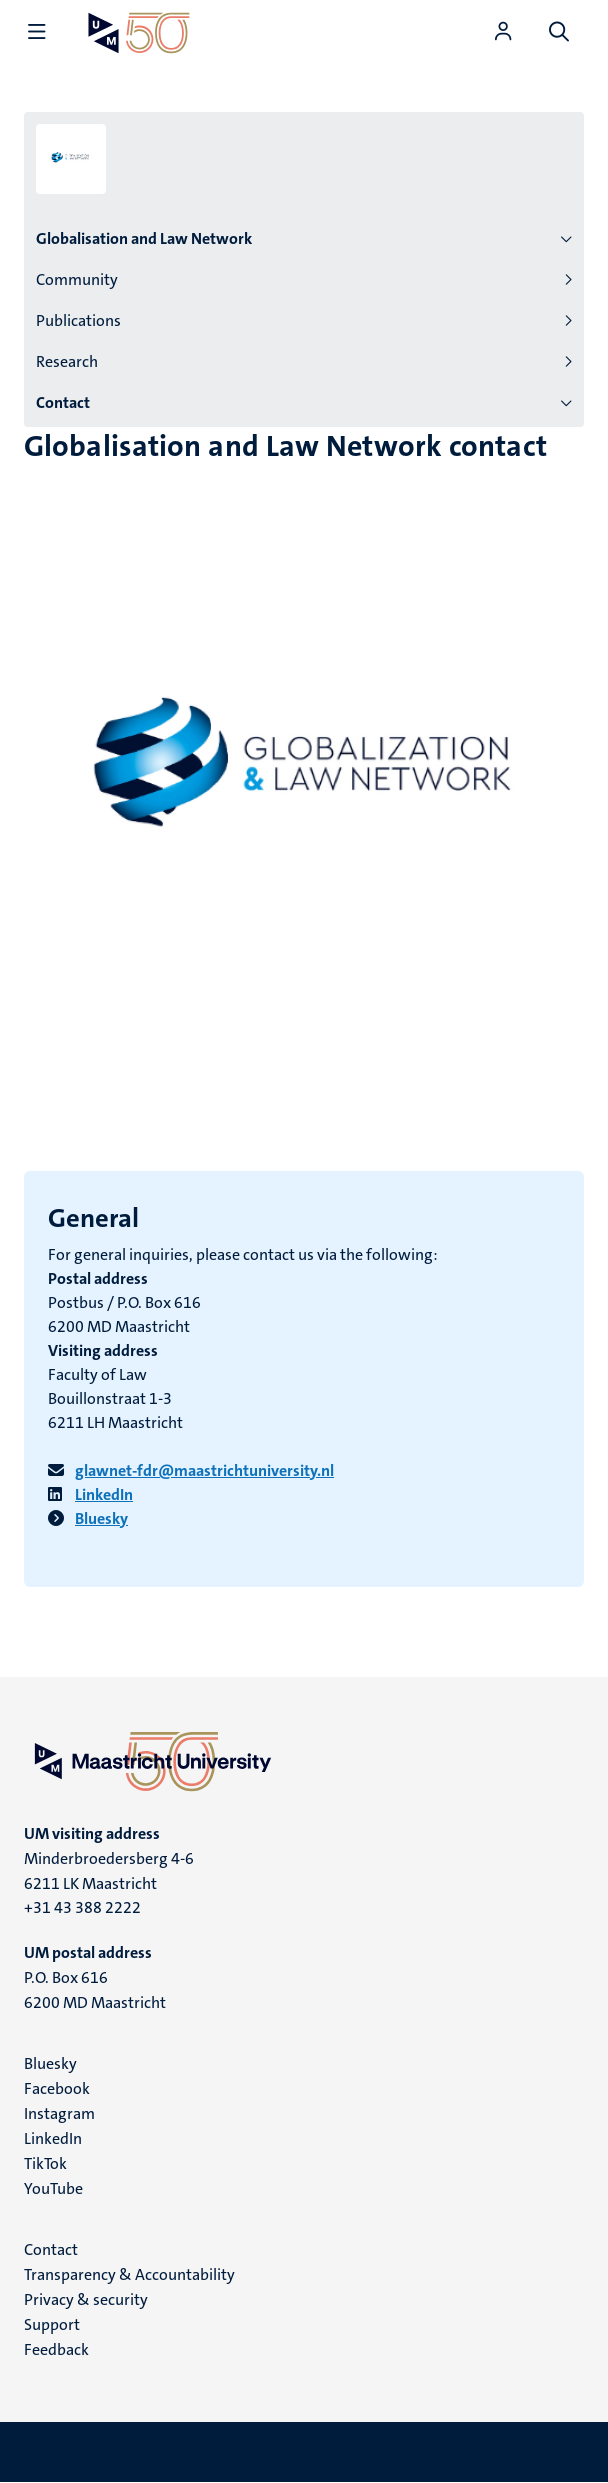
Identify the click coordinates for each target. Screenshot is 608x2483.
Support (52, 2324)
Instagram (59, 2113)
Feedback (56, 2349)
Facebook (57, 2088)
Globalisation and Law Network (144, 238)
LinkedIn (53, 2138)
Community (77, 279)
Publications (78, 320)
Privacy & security (86, 2299)
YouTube (53, 2188)
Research (67, 361)
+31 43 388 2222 (82, 1907)
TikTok (45, 2163)
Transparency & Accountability (129, 2274)
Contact (63, 402)
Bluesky (50, 2063)
